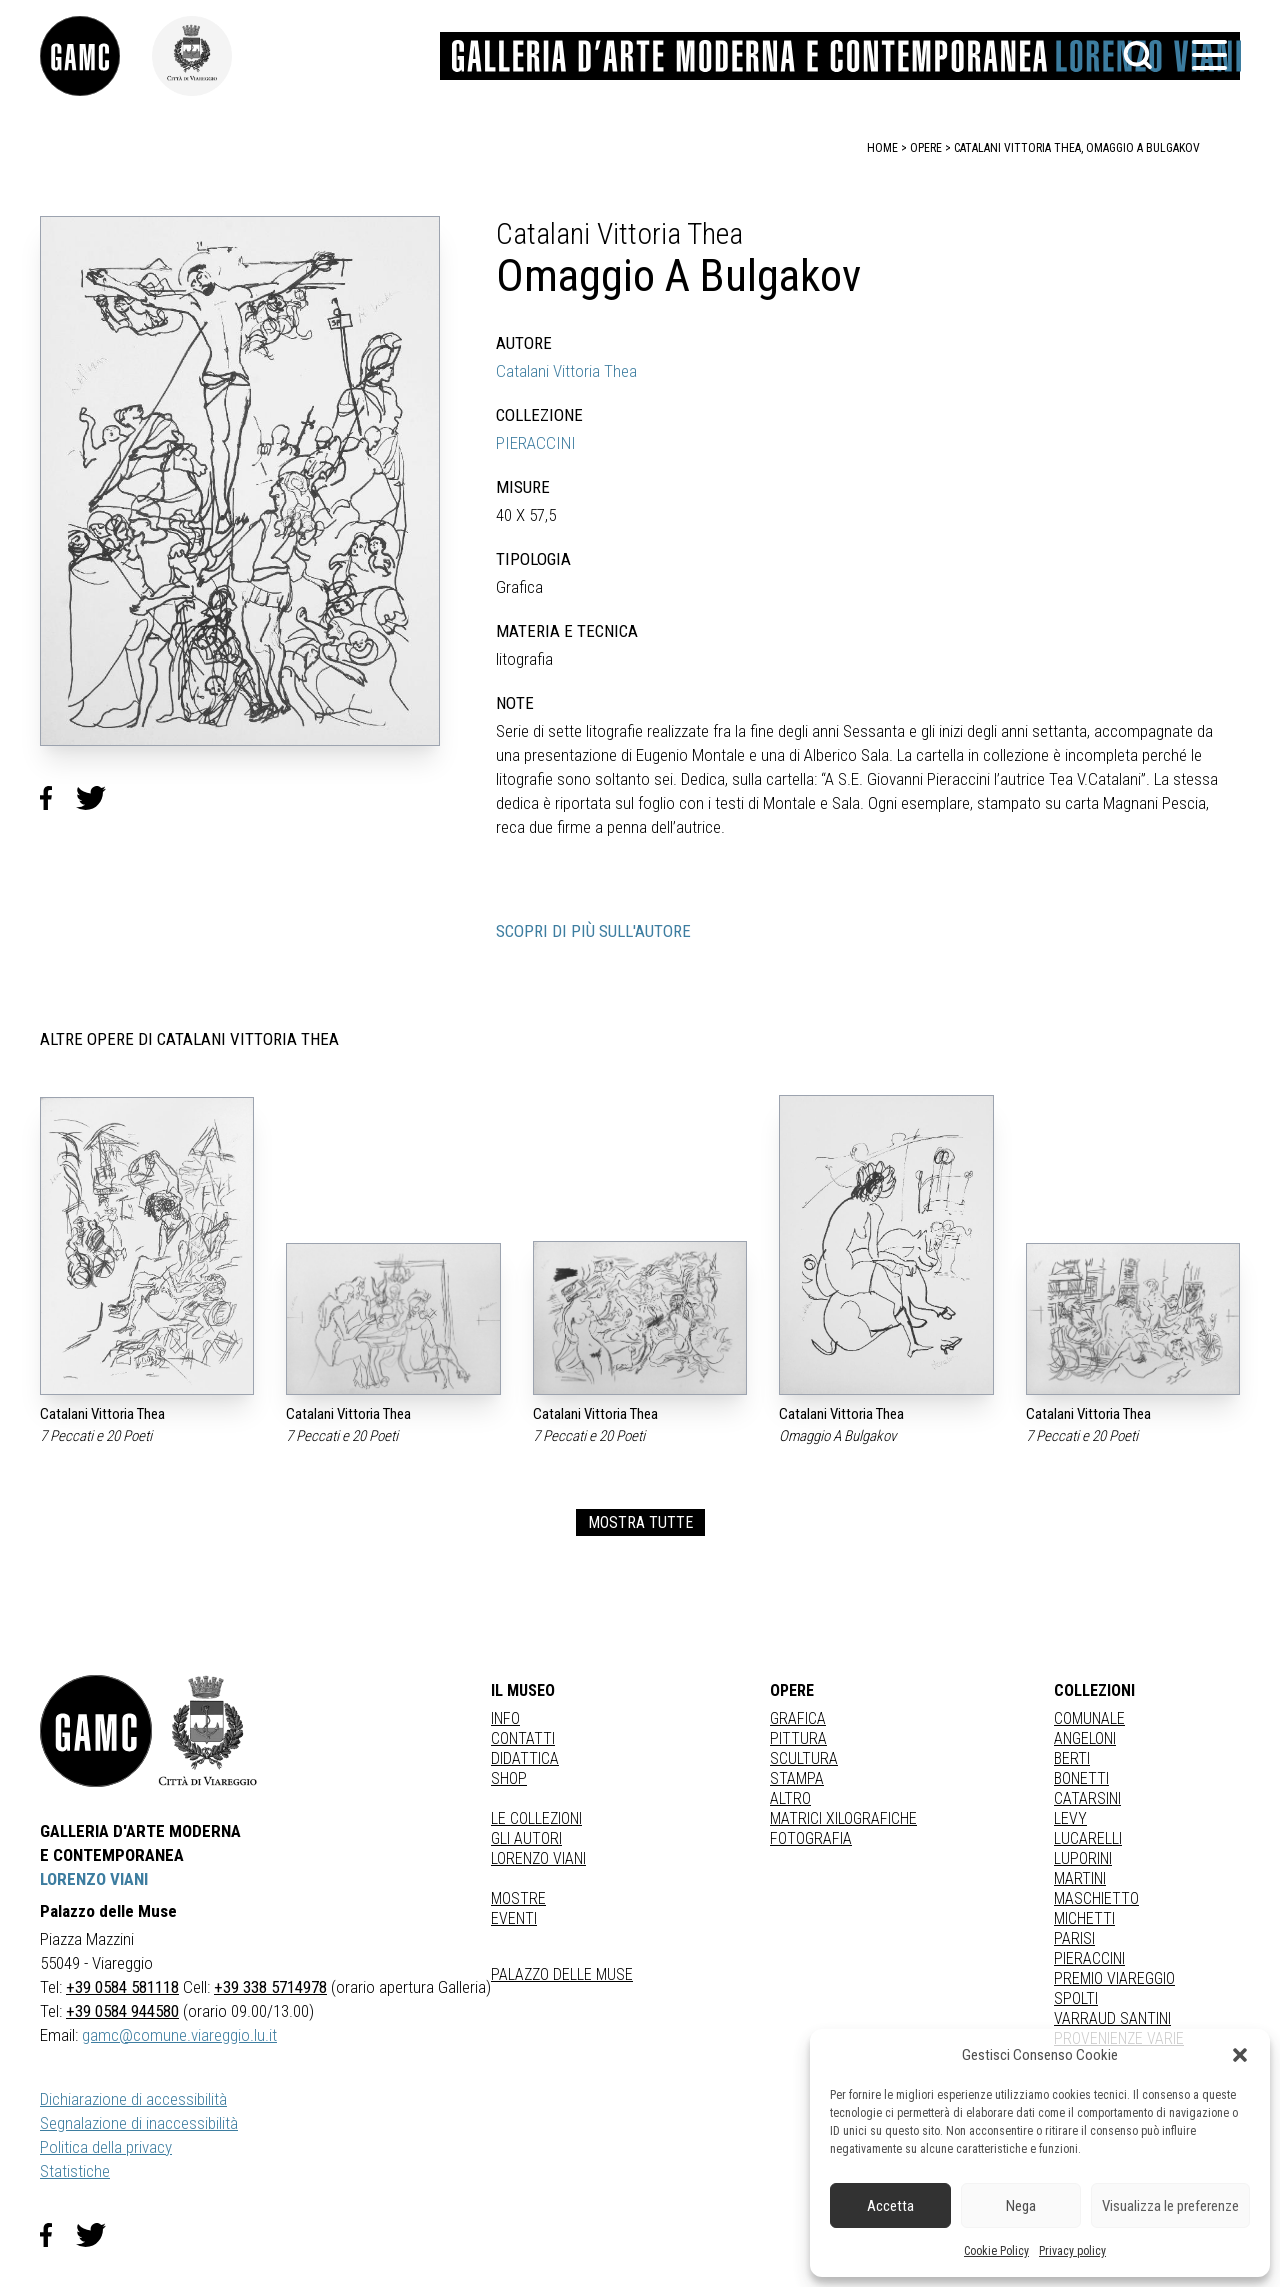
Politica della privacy (106, 2147)
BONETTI (1081, 1778)
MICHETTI (1084, 1918)
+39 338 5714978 (270, 1987)
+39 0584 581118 (122, 1987)
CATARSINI (1087, 1798)
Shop (509, 1778)
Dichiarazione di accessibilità (133, 2099)
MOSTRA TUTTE (640, 1522)
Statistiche (75, 2171)
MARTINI (1080, 1878)
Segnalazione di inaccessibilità (139, 2123)
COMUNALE (1089, 1718)
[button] (1240, 2055)
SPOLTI (1076, 1998)
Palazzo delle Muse (562, 1974)
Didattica (525, 1758)
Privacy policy (1072, 2251)
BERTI (1072, 1758)
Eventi (514, 1918)
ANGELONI (1085, 1738)
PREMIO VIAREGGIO (1114, 1978)
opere (926, 148)
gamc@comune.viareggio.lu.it (179, 2035)
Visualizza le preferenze (1170, 2206)
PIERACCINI (536, 443)
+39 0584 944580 (122, 2011)
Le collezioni (536, 1818)
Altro (790, 1798)
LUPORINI (1083, 1858)
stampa (797, 1778)
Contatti (523, 1738)
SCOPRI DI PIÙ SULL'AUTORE (593, 931)
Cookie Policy (996, 2251)
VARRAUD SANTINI (1112, 2018)
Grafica (798, 1718)
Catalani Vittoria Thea (566, 371)
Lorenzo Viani (538, 1858)
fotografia (811, 1838)
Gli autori (526, 1838)
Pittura (798, 1738)
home (882, 148)
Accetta (890, 2206)
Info (505, 1718)
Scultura (804, 1758)
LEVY (1070, 1818)
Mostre (518, 1898)
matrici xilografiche (843, 1818)
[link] (96, 56)
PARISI (1074, 1938)
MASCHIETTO (1096, 1898)
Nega (1021, 2206)
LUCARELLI (1088, 1838)
